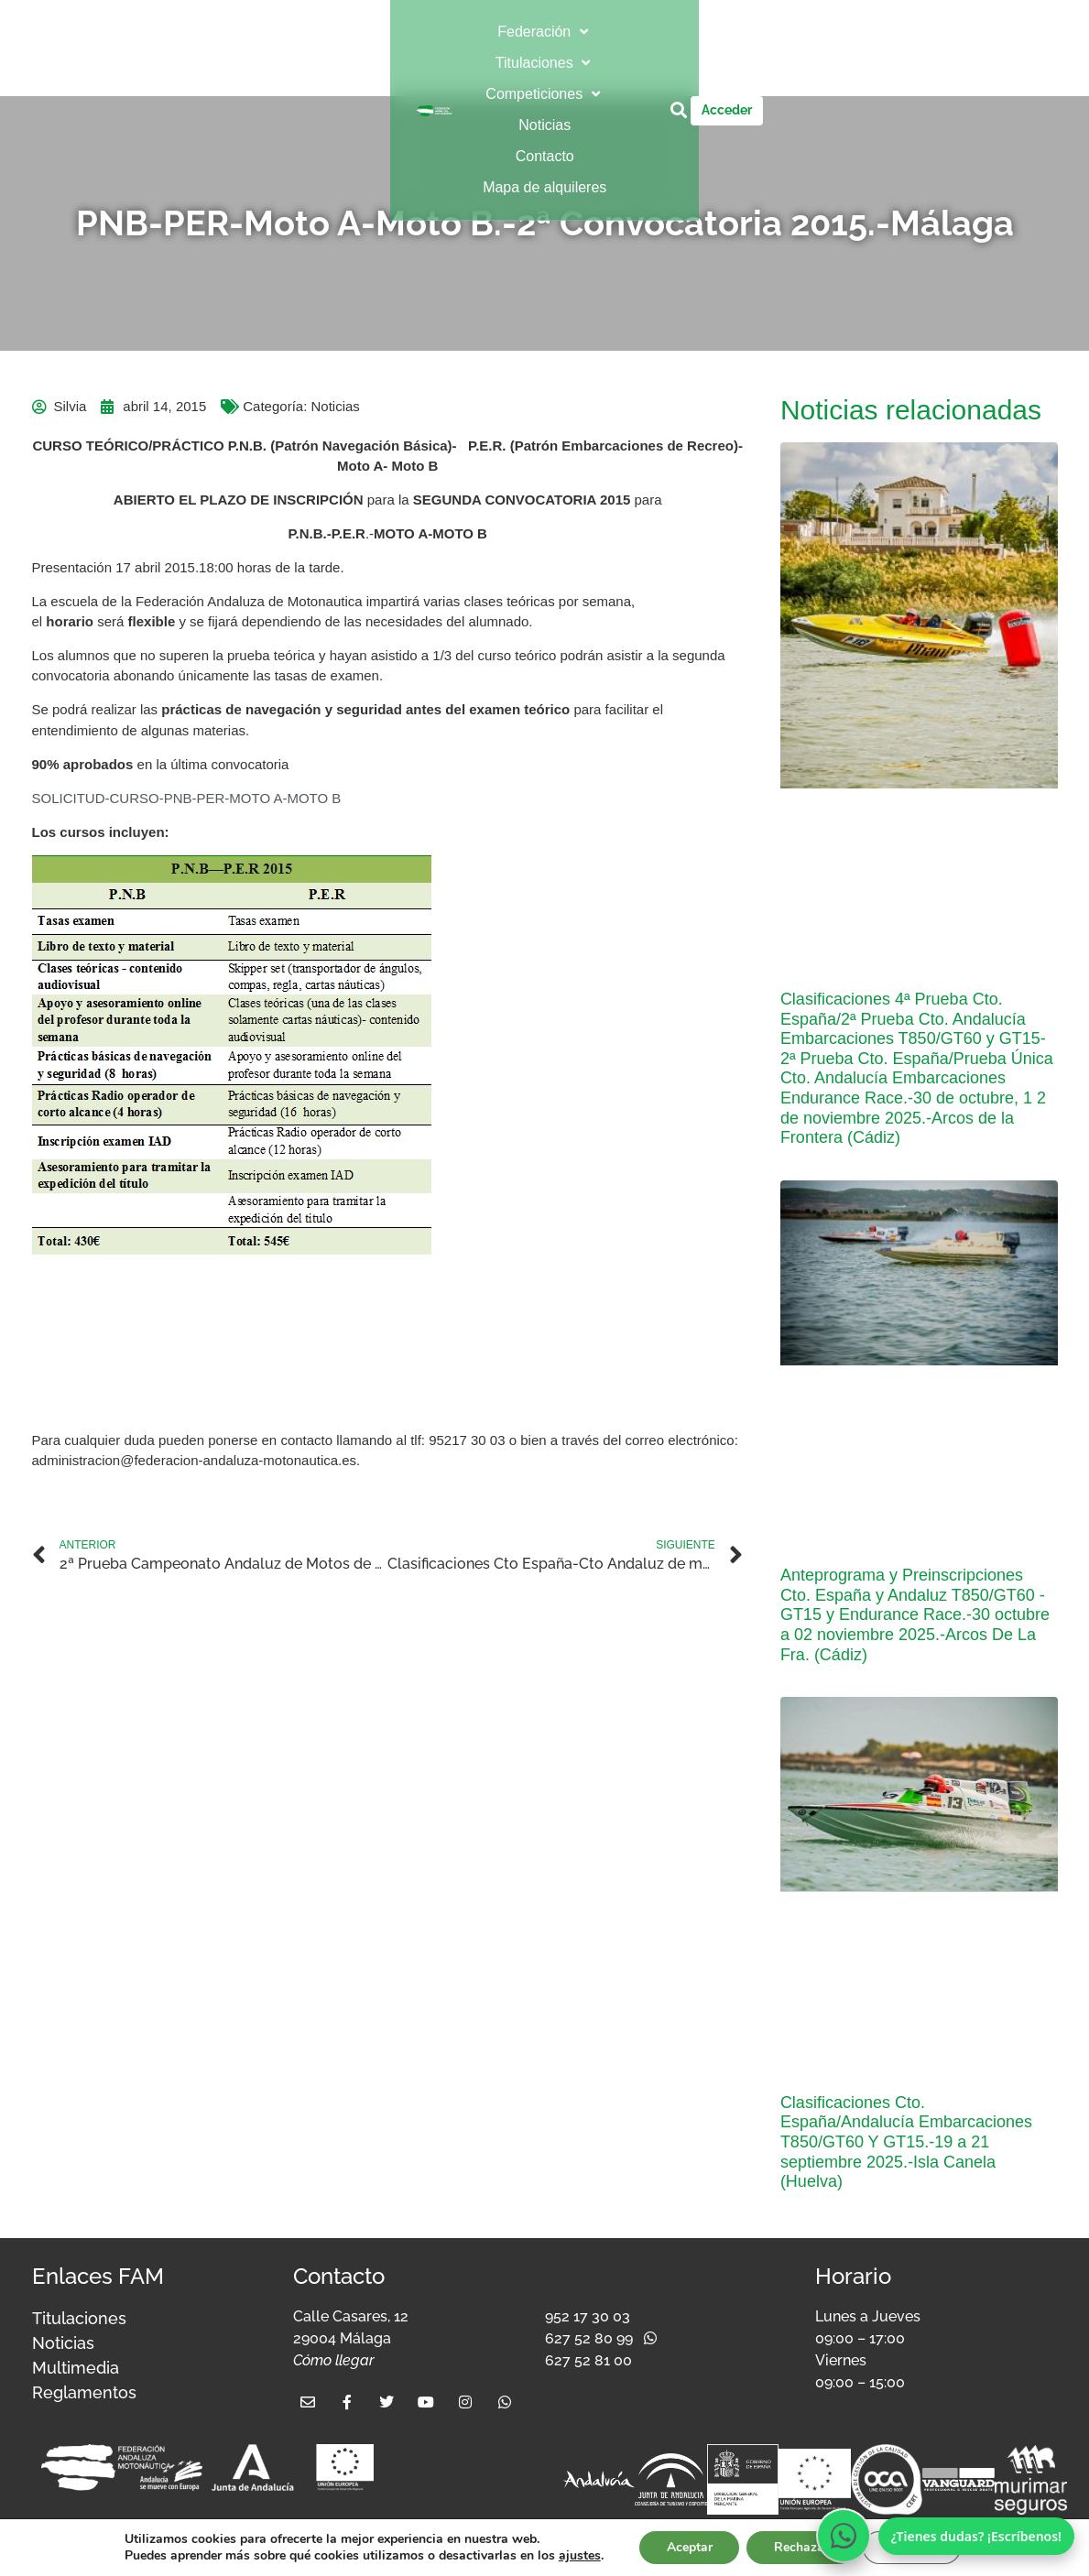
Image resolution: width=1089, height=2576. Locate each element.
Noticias (334, 406)
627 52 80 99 (589, 2338)
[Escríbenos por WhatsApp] (843, 2535)
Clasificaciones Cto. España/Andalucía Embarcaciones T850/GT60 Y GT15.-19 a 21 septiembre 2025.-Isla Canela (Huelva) (906, 2141)
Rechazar (801, 2547)
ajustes (578, 2556)
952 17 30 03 (587, 2316)
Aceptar (689, 2547)
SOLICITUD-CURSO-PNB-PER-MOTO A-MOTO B (187, 798)
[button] (307, 32)
